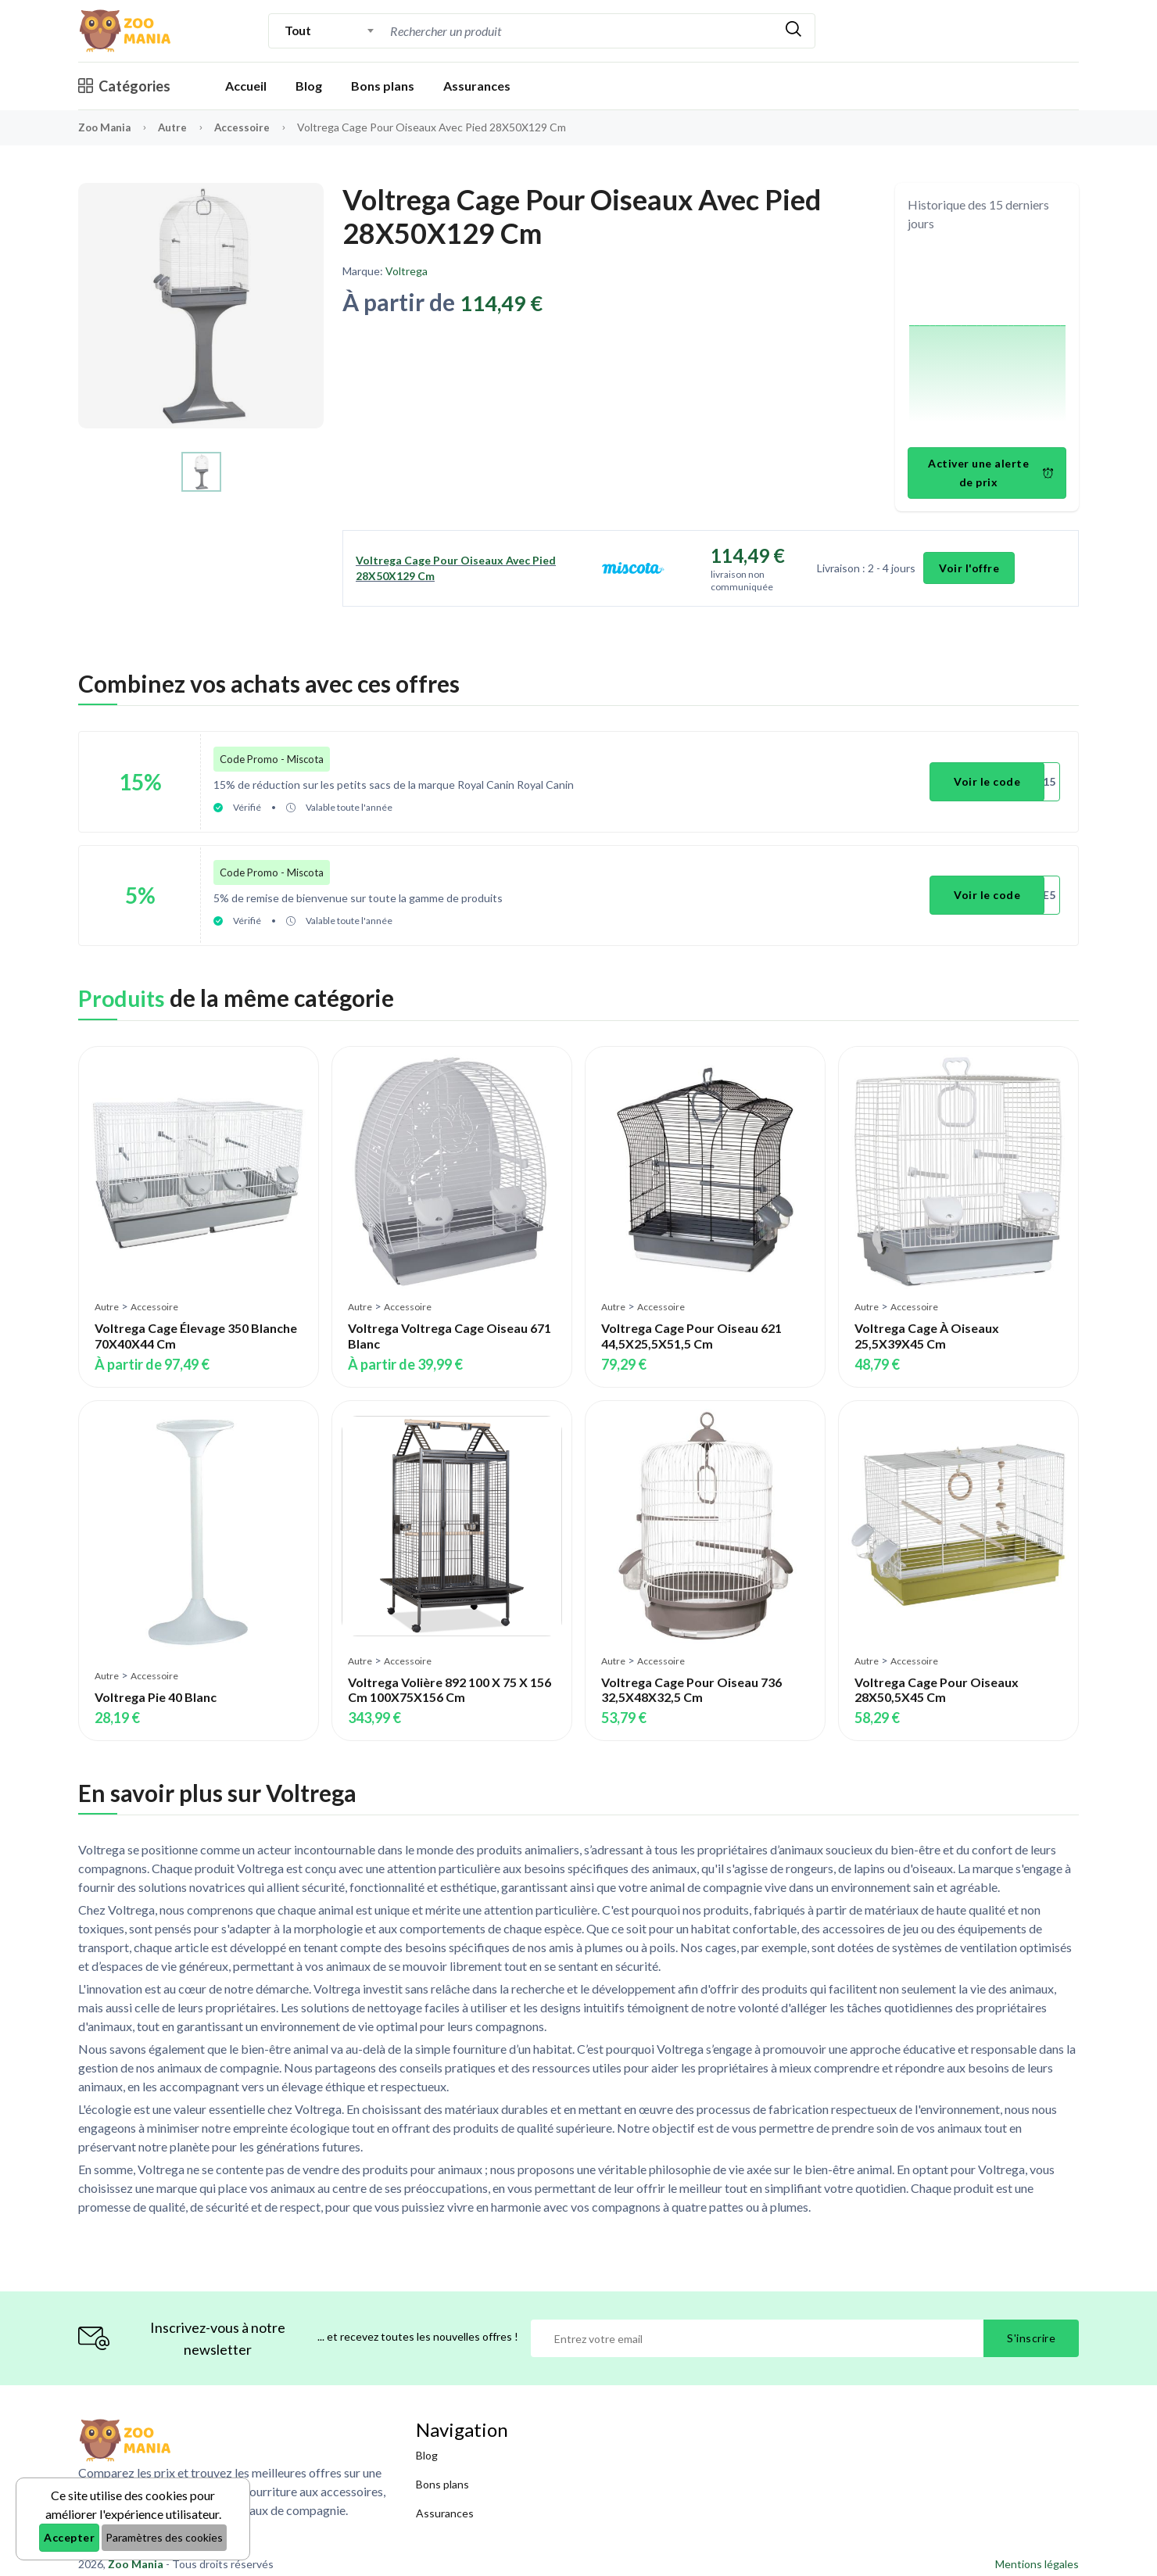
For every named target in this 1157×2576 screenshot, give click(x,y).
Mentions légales (1037, 2553)
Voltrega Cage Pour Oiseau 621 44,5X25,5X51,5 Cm (691, 1326)
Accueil (246, 85)
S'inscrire (1031, 2327)
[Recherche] (579, 31)
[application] (987, 342)
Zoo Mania (106, 127)
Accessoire (248, 127)
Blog (309, 85)
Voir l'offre (970, 568)
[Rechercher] (793, 31)
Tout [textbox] (297, 30)
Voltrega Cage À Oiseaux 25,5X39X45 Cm (926, 1326)
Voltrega (406, 271)
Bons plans (382, 85)
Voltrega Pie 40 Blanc (156, 1686)
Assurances (476, 85)
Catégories (124, 86)
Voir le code (989, 779)
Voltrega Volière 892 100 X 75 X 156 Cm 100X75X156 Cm (449, 1679)
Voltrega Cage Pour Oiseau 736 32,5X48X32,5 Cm (691, 1679)
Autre (177, 127)
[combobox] (329, 30)
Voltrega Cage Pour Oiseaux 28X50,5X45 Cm (936, 1679)
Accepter (69, 2537)
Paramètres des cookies (164, 2537)
